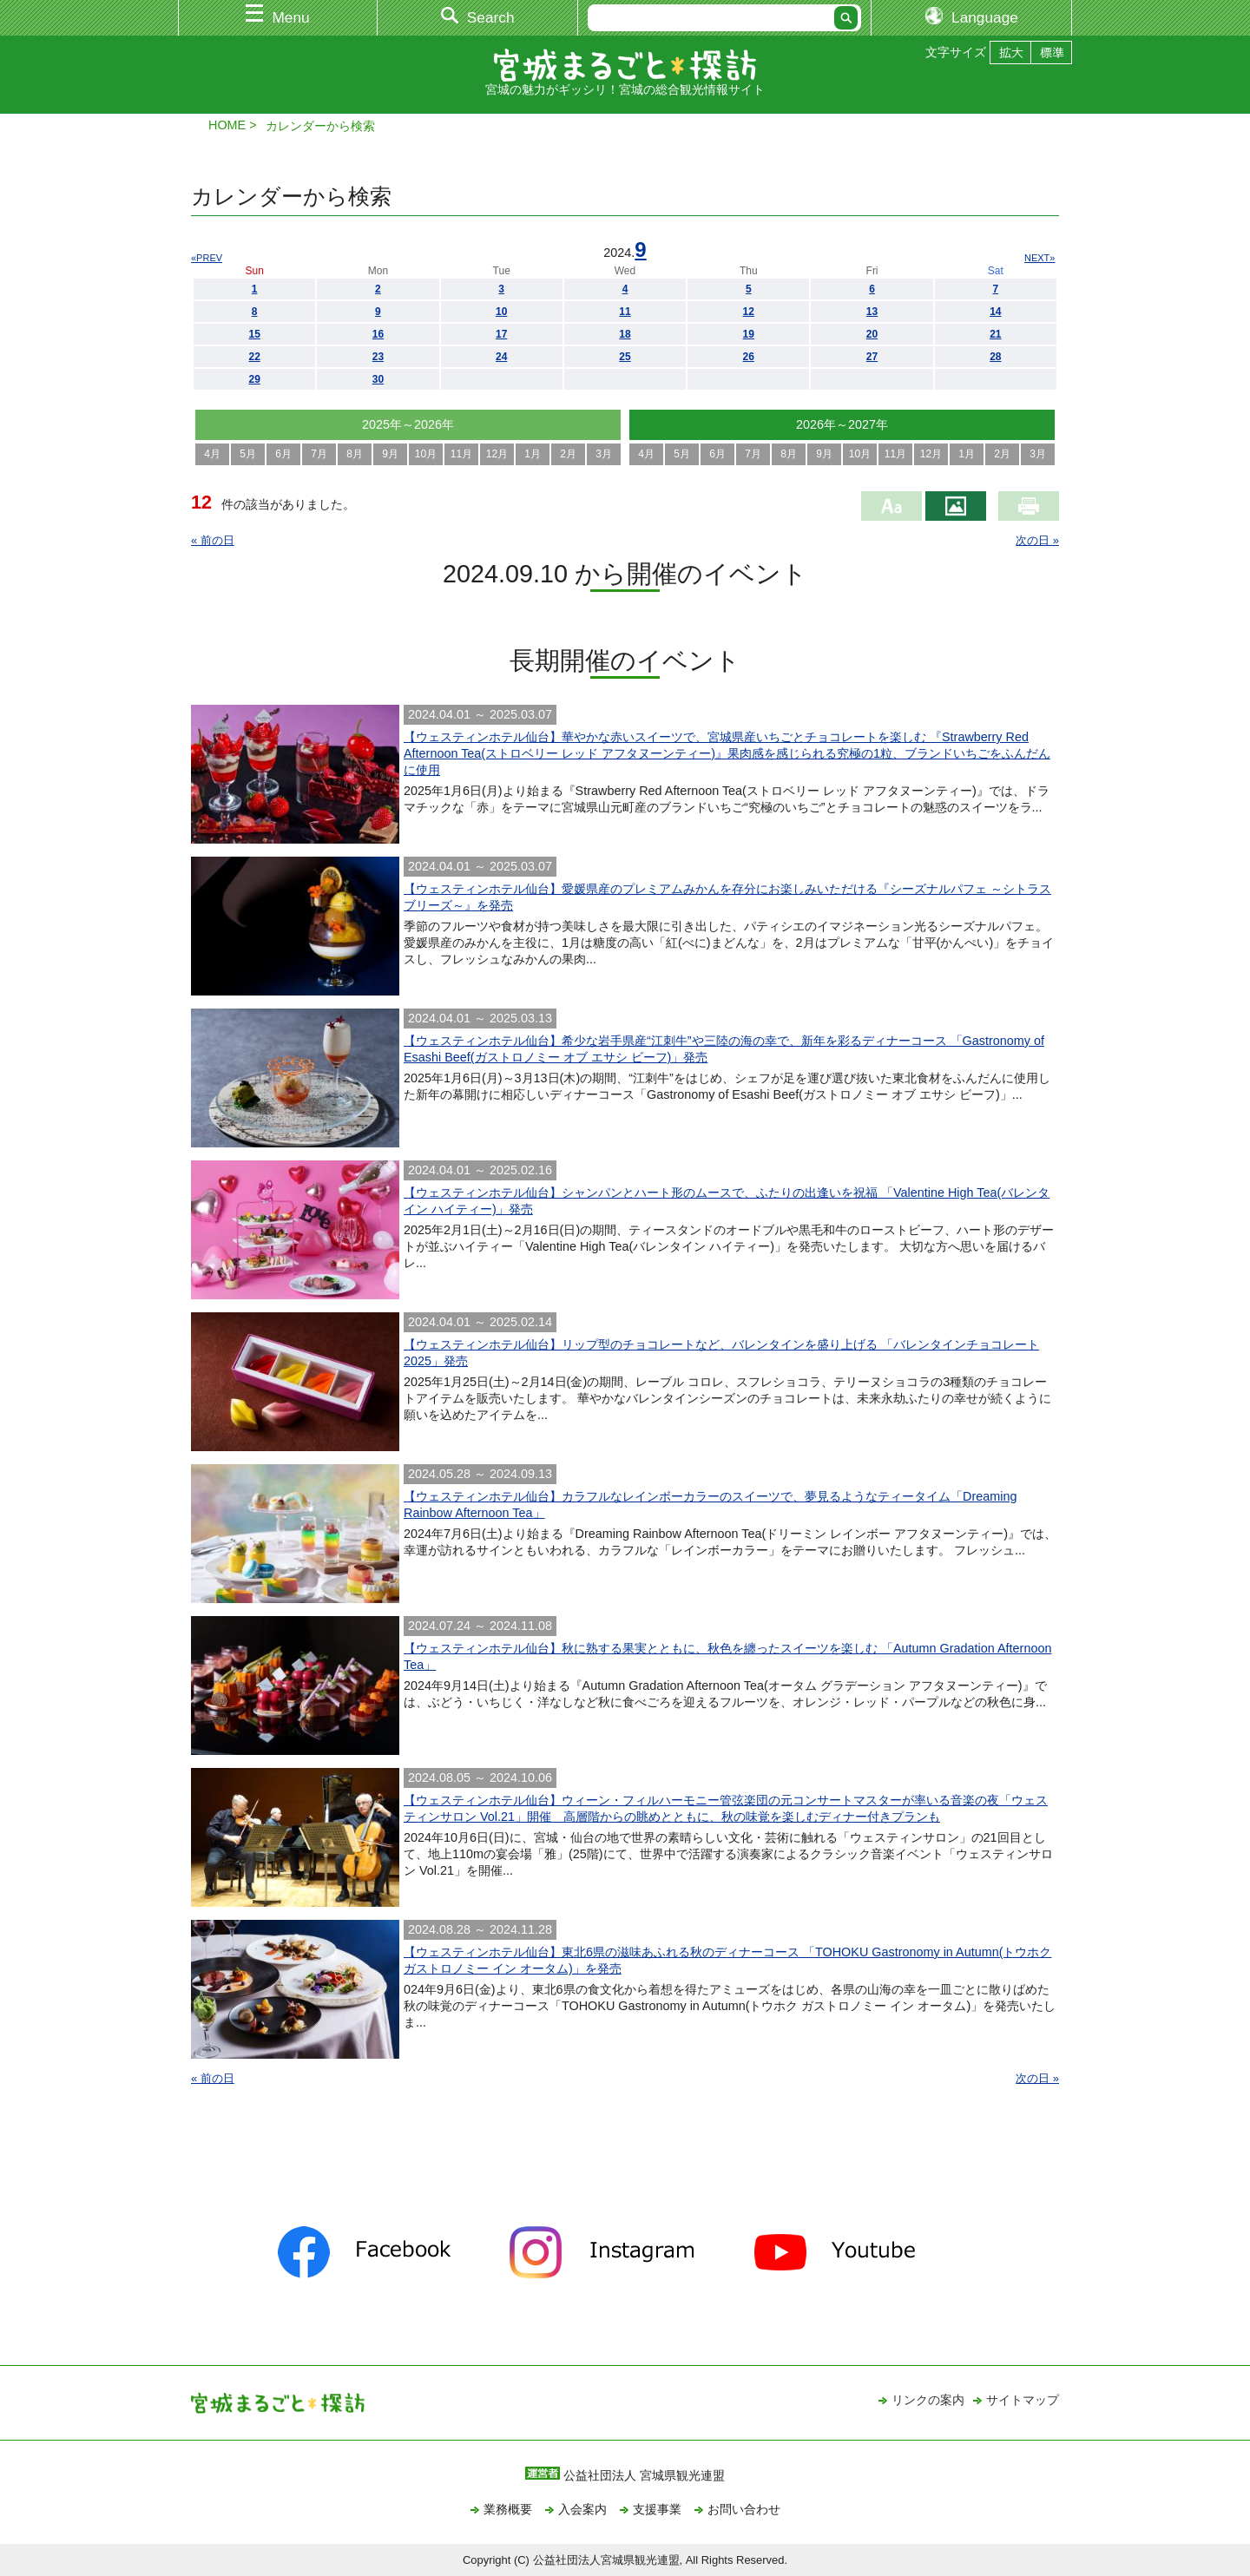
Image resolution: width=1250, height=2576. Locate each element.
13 (872, 312)
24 (501, 357)
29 (254, 379)
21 (995, 334)
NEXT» (1039, 258)
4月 (212, 454)
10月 (426, 454)
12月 (497, 454)
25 (624, 357)
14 (995, 312)
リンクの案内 (927, 2400)
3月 (603, 454)
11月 (461, 454)
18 (624, 334)
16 (378, 334)
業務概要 (508, 2509)
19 (748, 334)
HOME (227, 125)
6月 (283, 454)
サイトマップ (1022, 2400)
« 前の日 (212, 540)
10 (501, 312)
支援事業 (657, 2509)
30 (378, 379)
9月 (390, 454)
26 (748, 357)
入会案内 (582, 2509)
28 (995, 357)
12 (748, 312)
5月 (248, 454)
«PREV (206, 258)
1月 (532, 454)
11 (624, 312)
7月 (319, 454)
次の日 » (1037, 540)
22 (254, 357)
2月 (568, 454)
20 (872, 334)
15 (254, 334)
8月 (354, 454)
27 (872, 357)
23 (378, 357)
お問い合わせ (743, 2509)
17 (501, 334)
